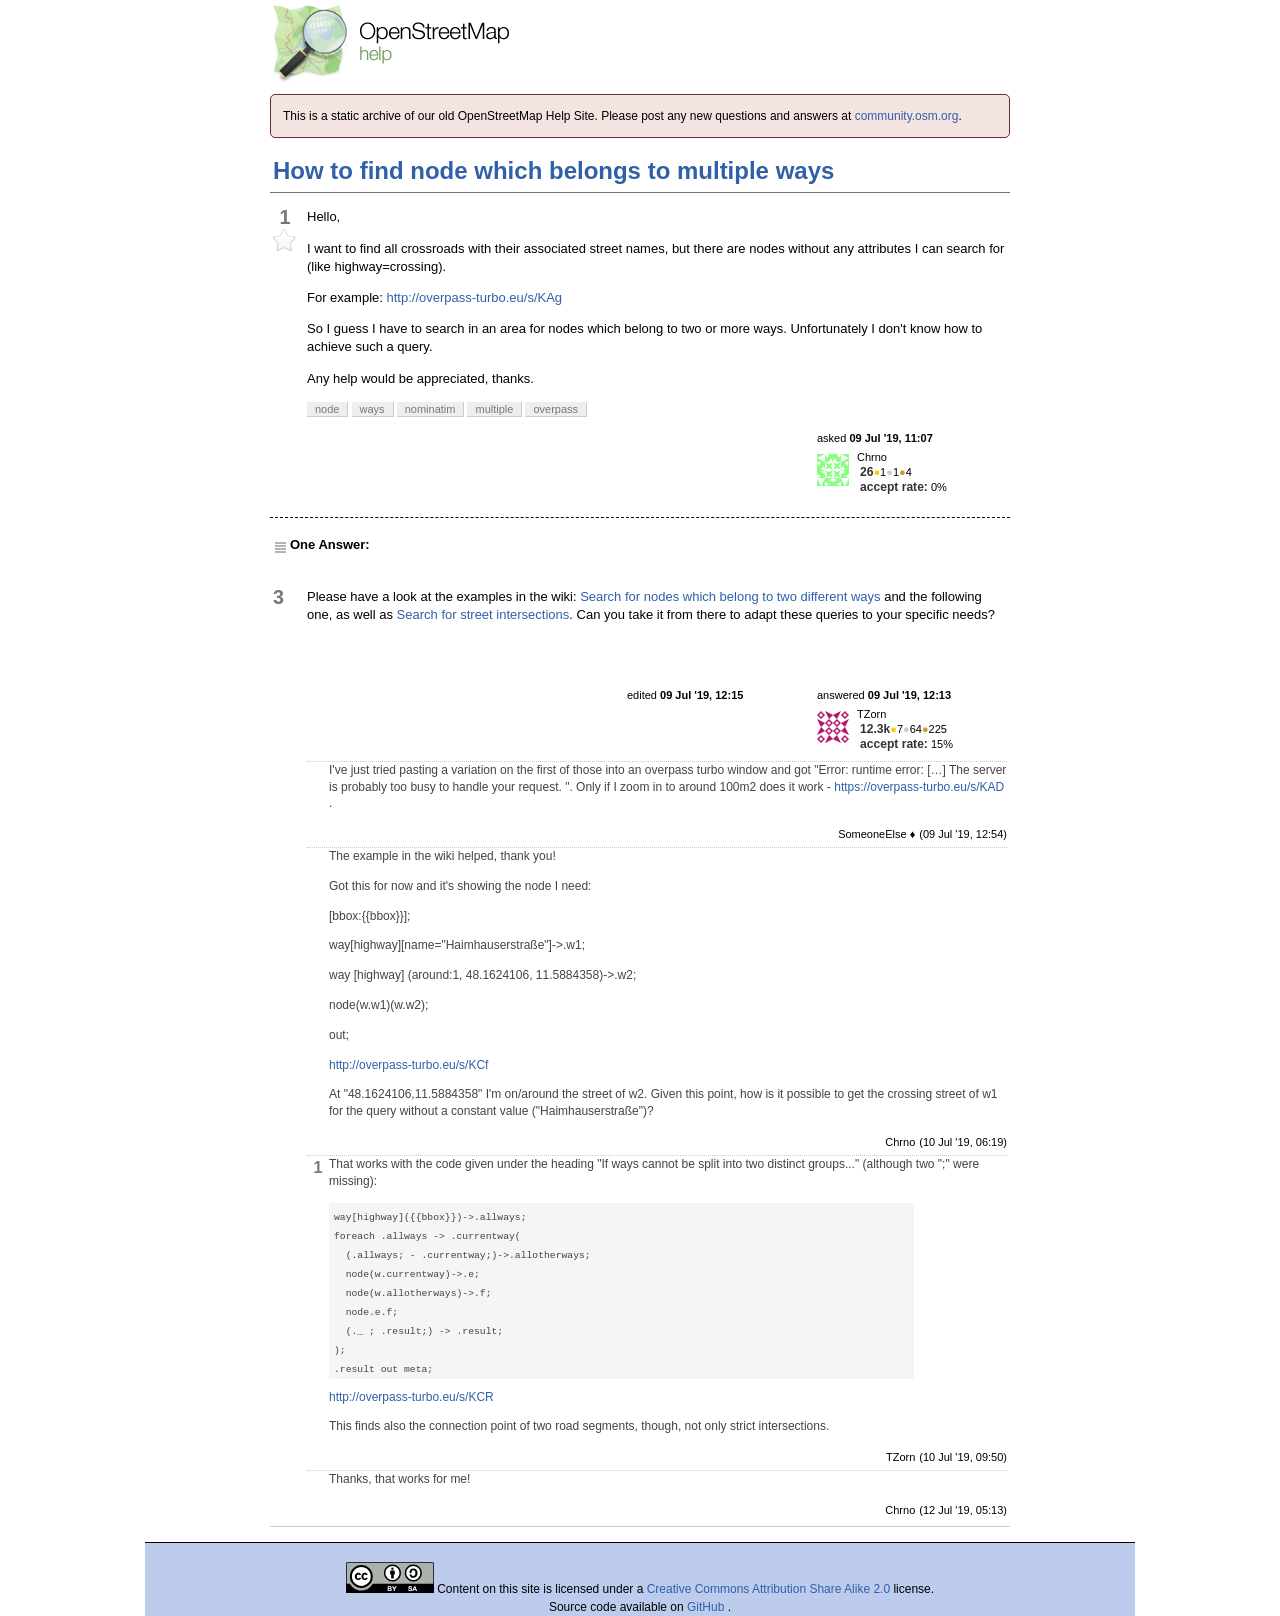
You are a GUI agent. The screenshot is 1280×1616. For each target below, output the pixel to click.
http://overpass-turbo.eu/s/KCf (408, 1065)
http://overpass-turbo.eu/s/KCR (411, 1397)
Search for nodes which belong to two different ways (730, 596)
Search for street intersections (483, 614)
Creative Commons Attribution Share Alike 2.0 (768, 1589)
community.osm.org (907, 116)
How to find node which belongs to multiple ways (553, 170)
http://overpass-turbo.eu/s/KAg (474, 297)
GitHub (707, 1607)
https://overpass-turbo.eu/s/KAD (919, 787)
